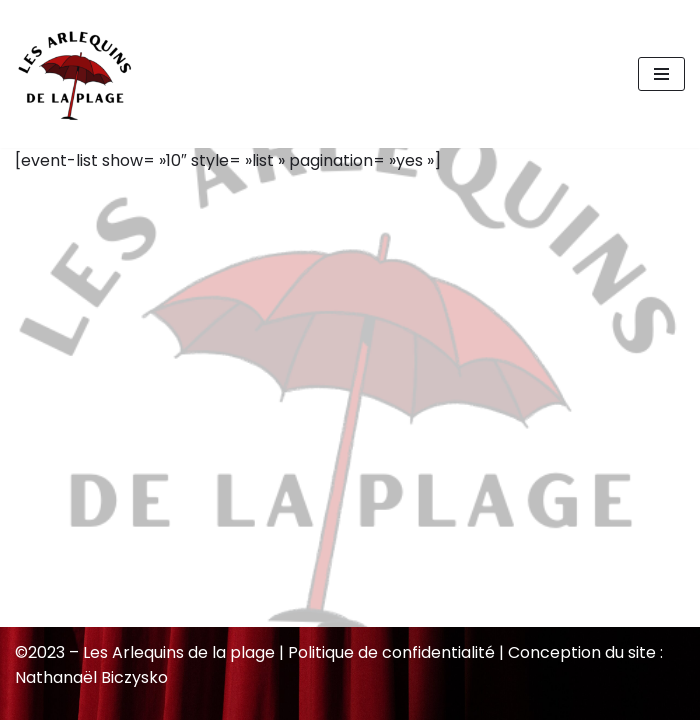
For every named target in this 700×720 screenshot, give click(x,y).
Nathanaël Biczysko (91, 677)
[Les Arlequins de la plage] (75, 74)
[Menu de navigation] (661, 74)
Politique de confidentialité (391, 652)
